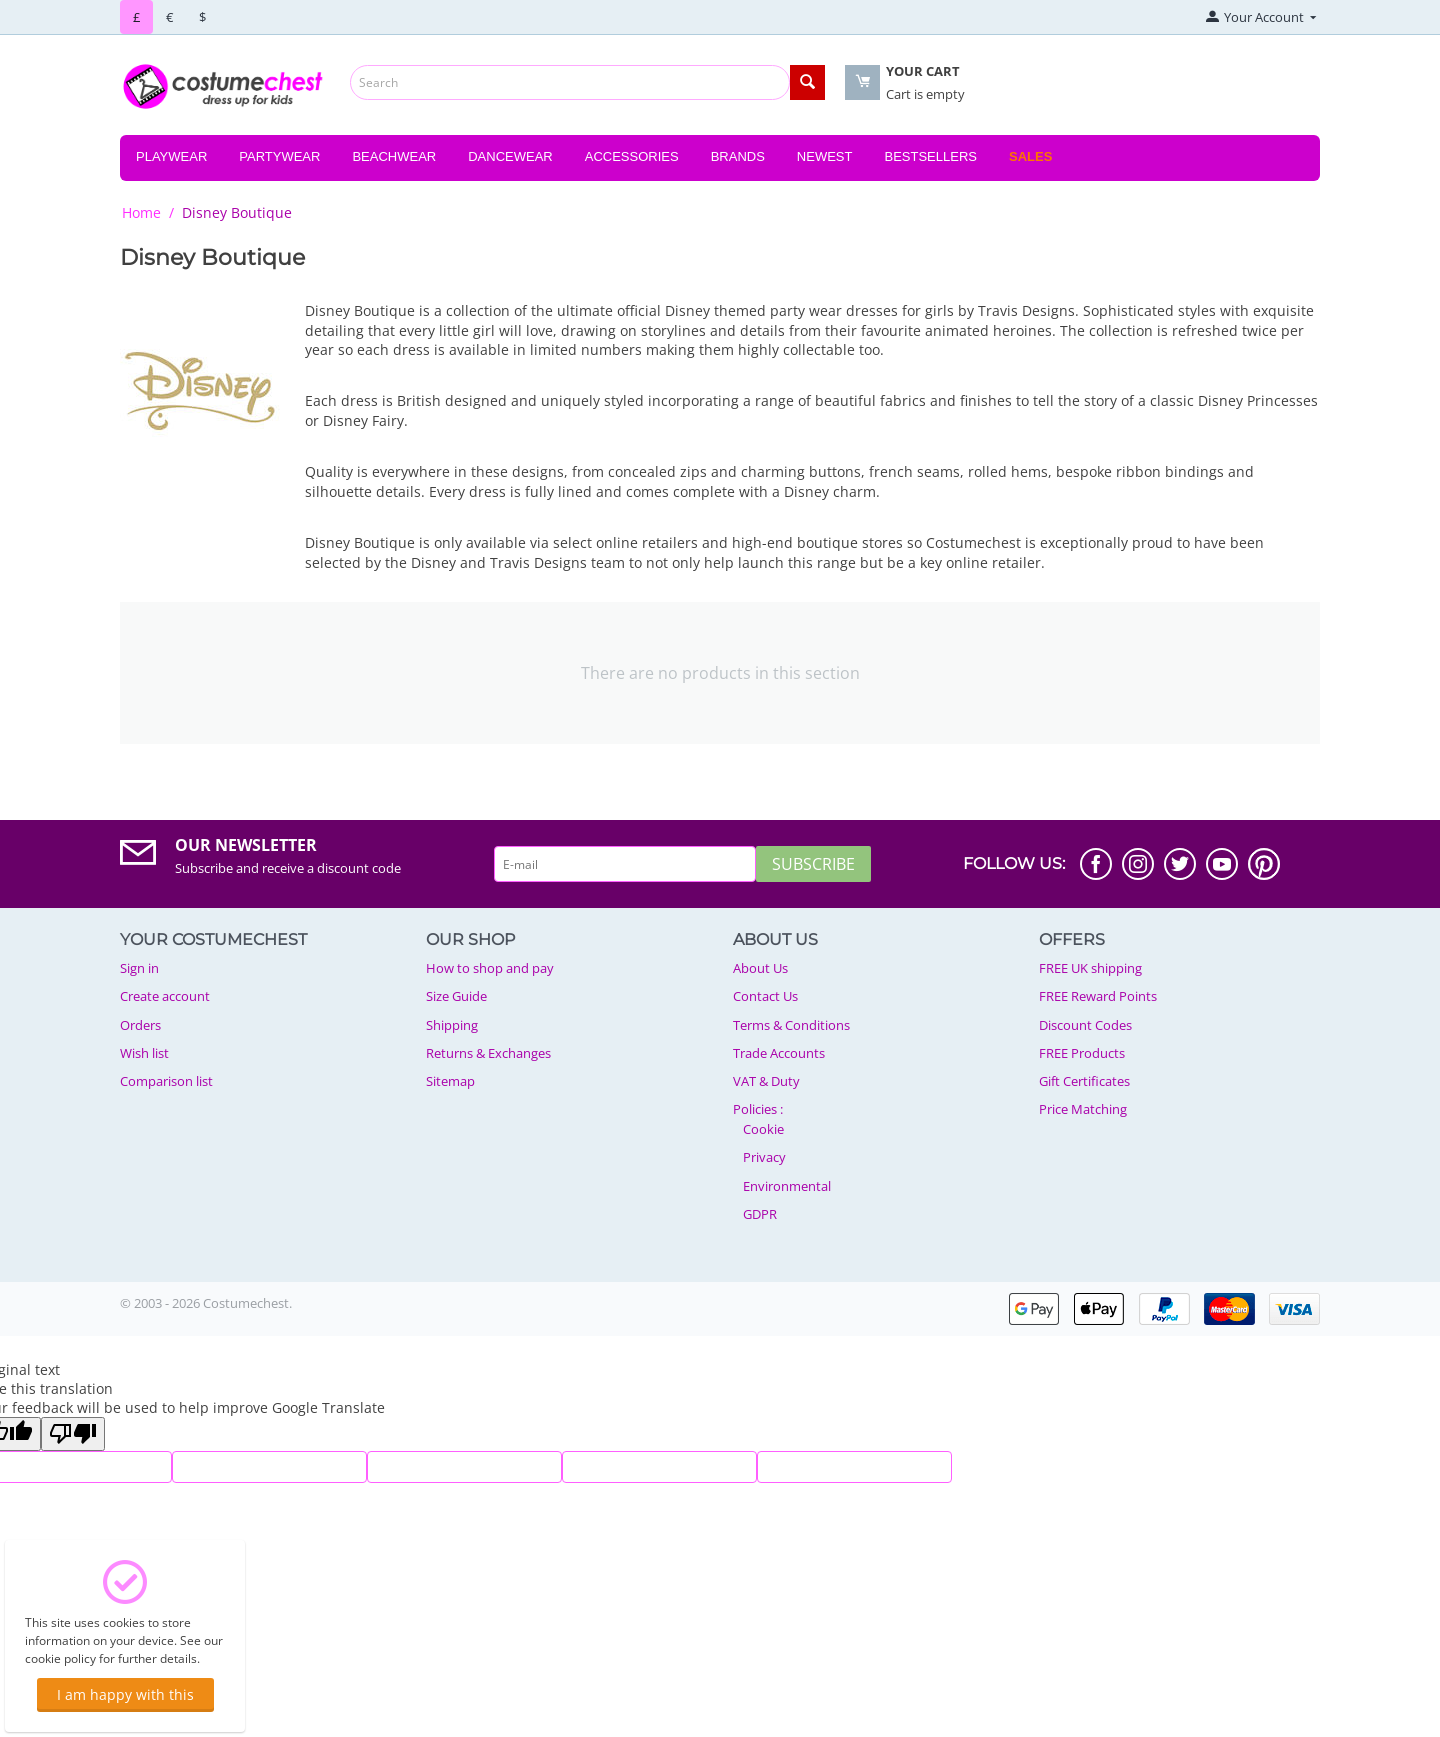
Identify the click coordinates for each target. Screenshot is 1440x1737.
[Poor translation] (73, 1434)
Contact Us (765, 996)
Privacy (764, 1157)
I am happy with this (125, 1694)
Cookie (763, 1129)
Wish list (144, 1053)
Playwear (171, 156)
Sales (1030, 156)
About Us (760, 968)
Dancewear (510, 156)
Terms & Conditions (791, 1025)
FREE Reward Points (1098, 996)
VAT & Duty (766, 1081)
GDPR (760, 1214)
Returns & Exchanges (488, 1053)
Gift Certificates (1084, 1081)
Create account (165, 996)
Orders (140, 1025)
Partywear (279, 156)
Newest (825, 156)
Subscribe (813, 864)
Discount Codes (1085, 1025)
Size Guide (456, 996)
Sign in (139, 968)
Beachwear (394, 156)
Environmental (787, 1186)
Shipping (452, 1025)
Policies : (758, 1109)
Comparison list (166, 1081)
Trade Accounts (779, 1053)
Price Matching (1083, 1109)
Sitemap (450, 1081)
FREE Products (1082, 1053)
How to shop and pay (490, 968)
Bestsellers (930, 156)
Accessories (632, 156)
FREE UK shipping (1090, 968)
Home (141, 212)
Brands (738, 156)
